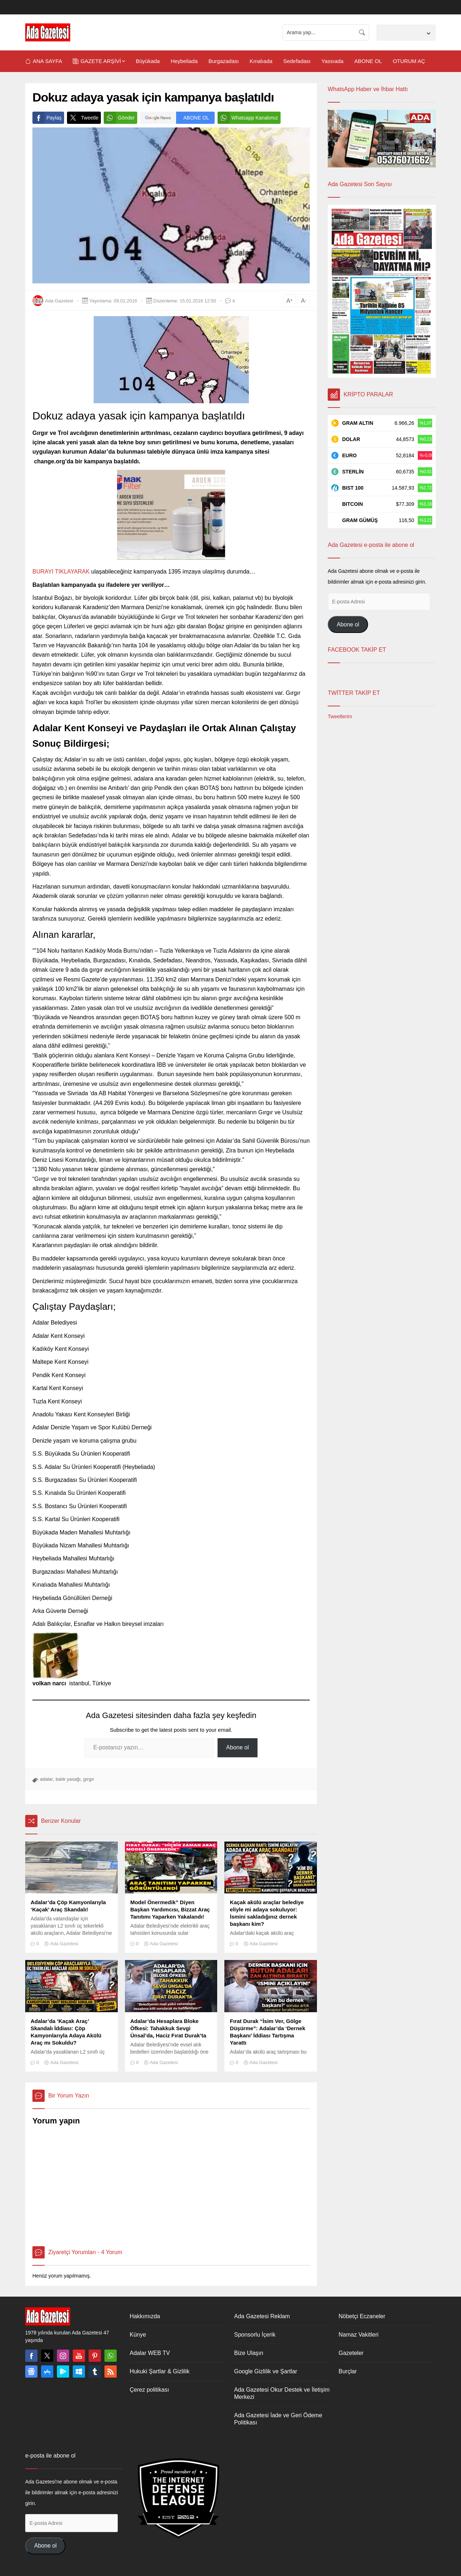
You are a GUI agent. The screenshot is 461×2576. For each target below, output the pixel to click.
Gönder (119, 118)
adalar (46, 1779)
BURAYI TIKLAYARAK (61, 571)
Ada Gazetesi (59, 301)
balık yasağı (67, 1779)
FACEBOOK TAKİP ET (357, 650)
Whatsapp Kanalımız (248, 118)
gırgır (88, 1779)
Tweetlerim (340, 716)
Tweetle (82, 118)
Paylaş (47, 118)
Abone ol (237, 1747)
